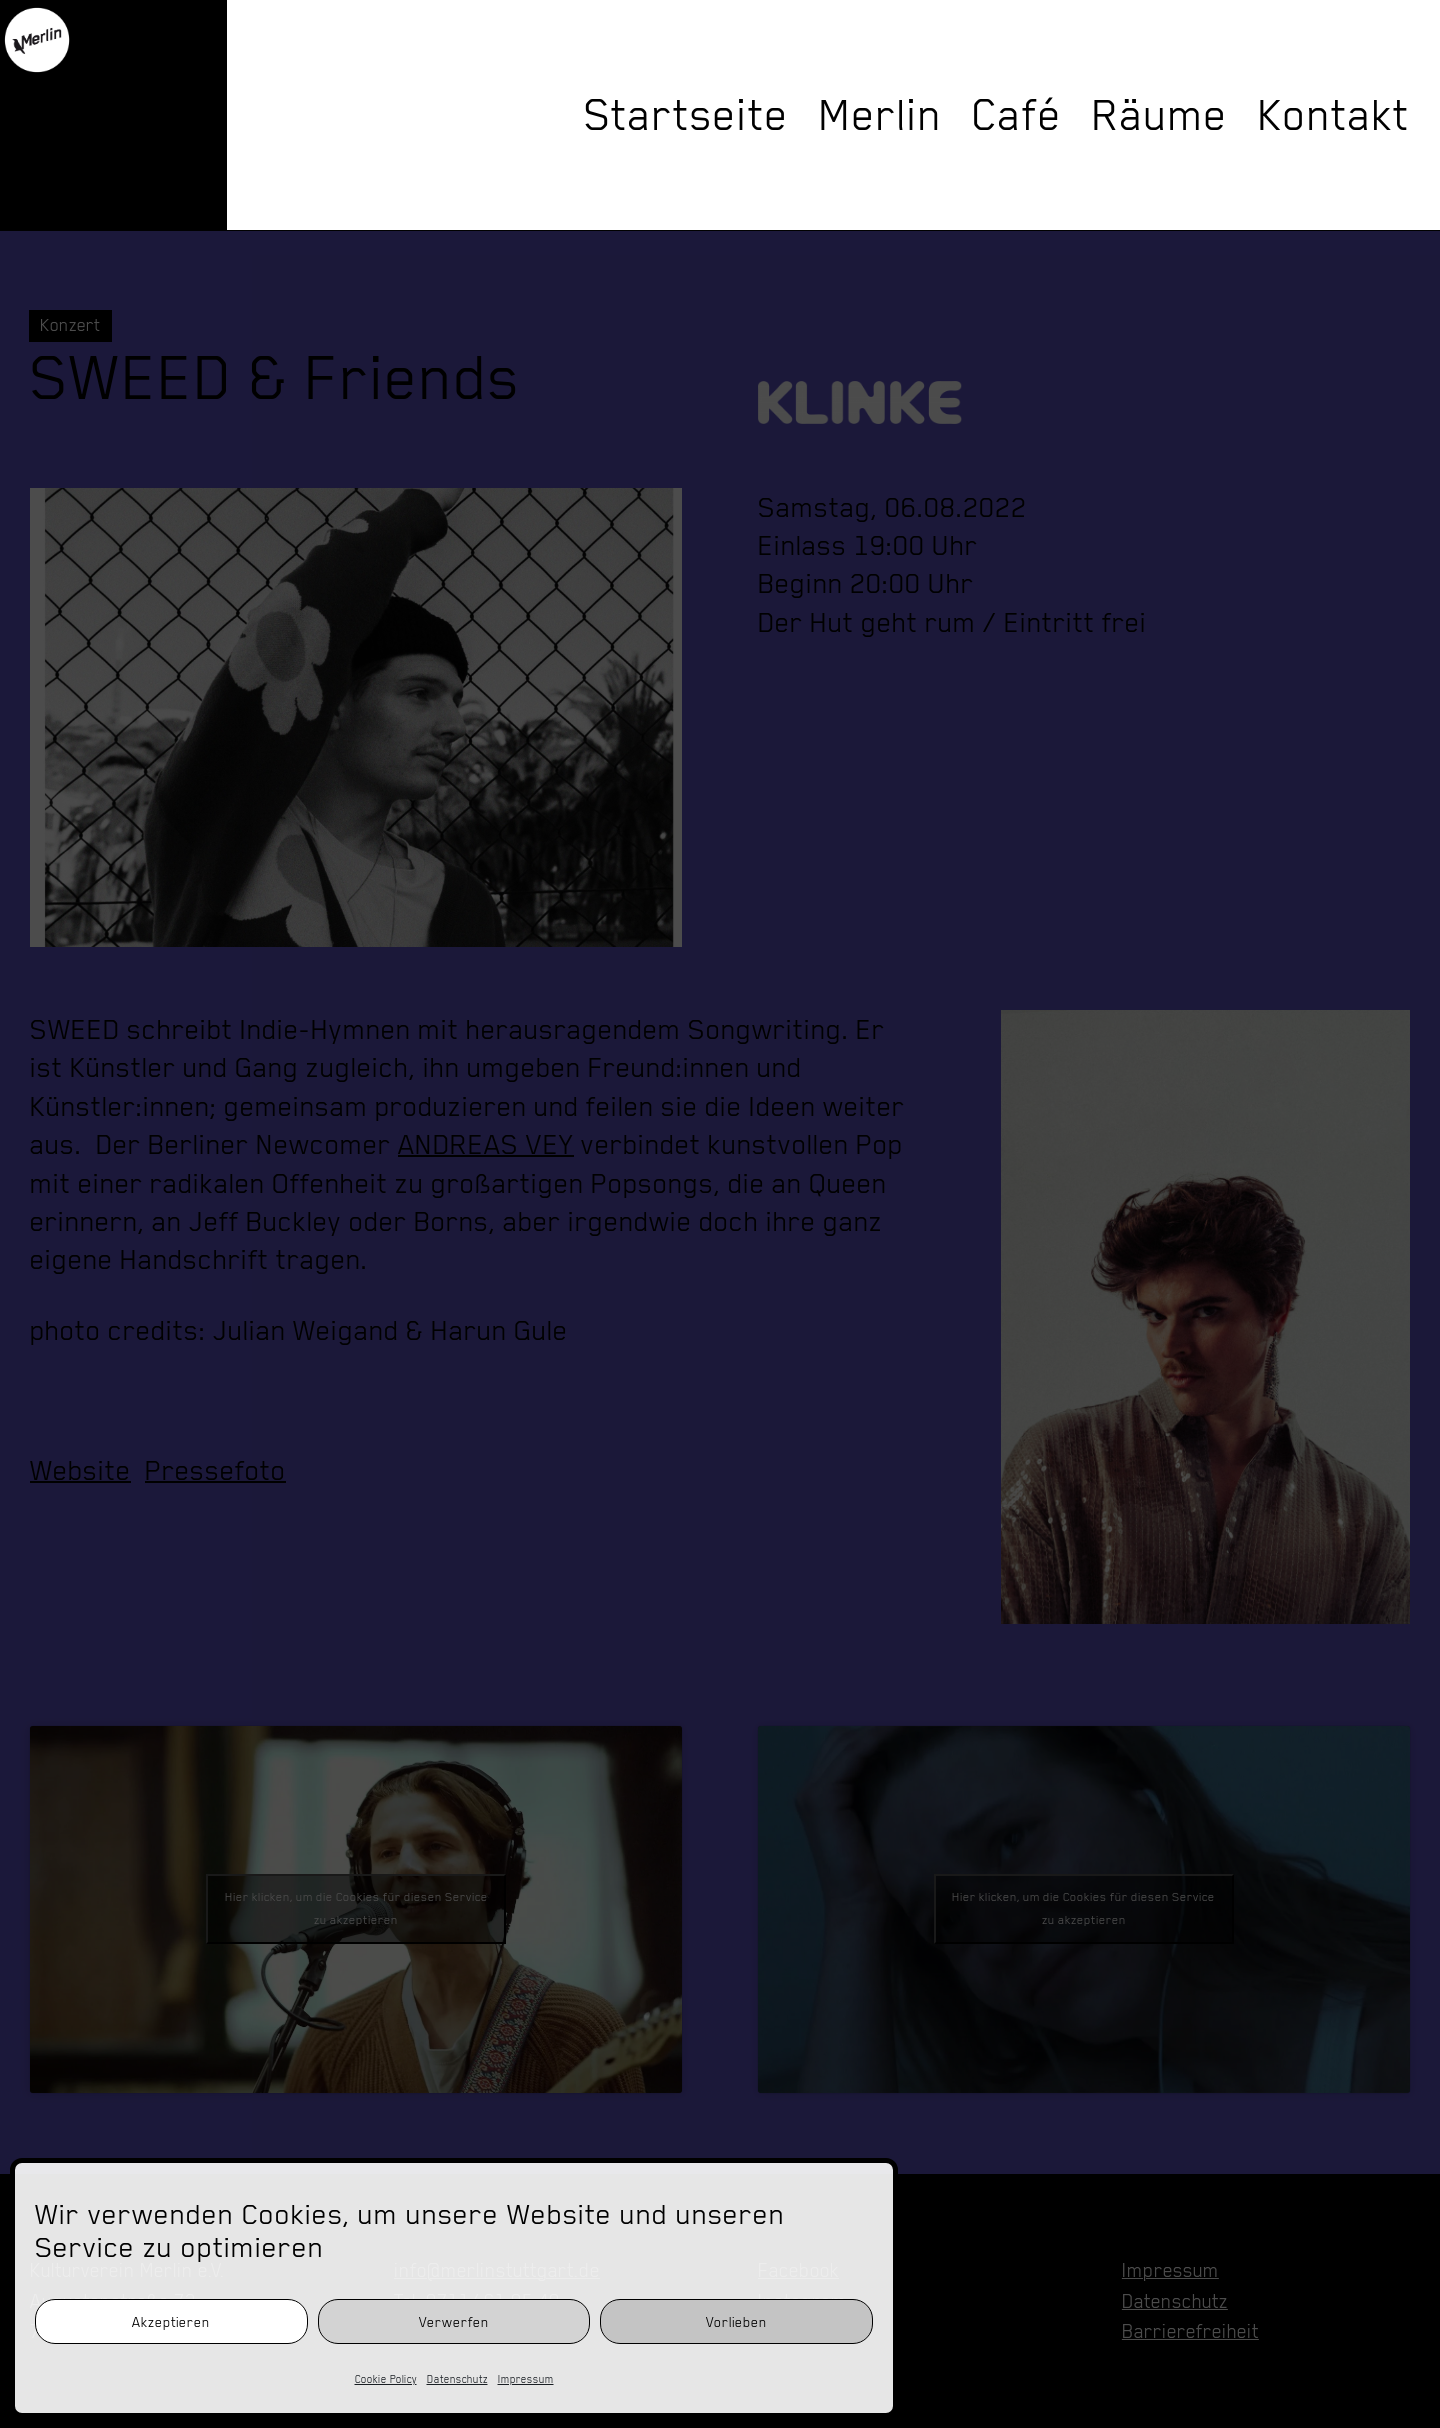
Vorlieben (736, 2322)
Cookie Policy (386, 2379)
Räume (1160, 115)
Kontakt (1334, 115)
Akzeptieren (171, 2322)
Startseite (686, 115)
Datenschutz (457, 2379)
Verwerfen (454, 2322)
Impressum (526, 2379)
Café (1017, 115)
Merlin (880, 115)
